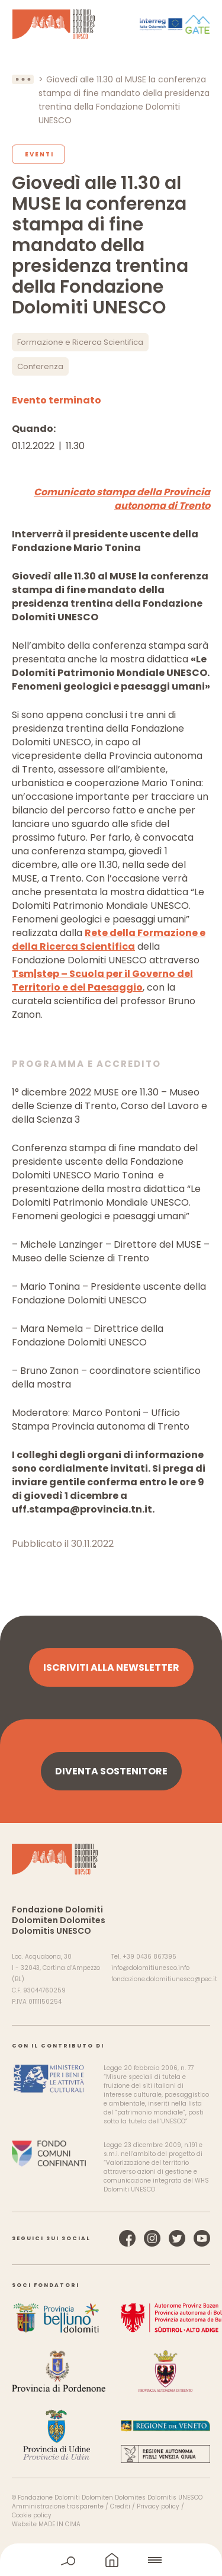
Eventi (39, 154)
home (111, 2559)
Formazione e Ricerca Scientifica (80, 342)
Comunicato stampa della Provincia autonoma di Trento (122, 498)
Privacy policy (158, 2506)
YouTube (202, 2238)
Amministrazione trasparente (58, 2506)
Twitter (177, 2238)
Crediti (120, 2506)
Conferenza (40, 366)
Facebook (127, 2238)
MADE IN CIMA (59, 2524)
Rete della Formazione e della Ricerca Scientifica (108, 939)
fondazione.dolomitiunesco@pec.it (164, 1979)
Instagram (152, 2238)
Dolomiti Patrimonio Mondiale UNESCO (53, 24)
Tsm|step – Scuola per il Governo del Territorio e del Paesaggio (102, 980)
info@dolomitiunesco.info (150, 1967)
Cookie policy (32, 2515)
